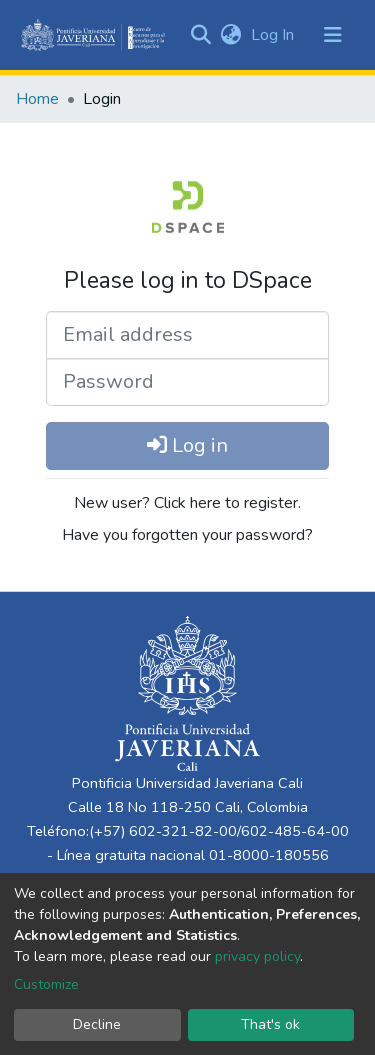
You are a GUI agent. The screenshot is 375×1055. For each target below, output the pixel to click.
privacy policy (257, 956)
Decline (97, 1024)
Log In (274, 35)
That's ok (270, 1024)
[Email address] (187, 335)
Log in (187, 445)
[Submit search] (200, 35)
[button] (230, 35)
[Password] (187, 382)
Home (37, 99)
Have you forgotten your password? (187, 535)
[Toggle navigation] (333, 35)
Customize (46, 984)
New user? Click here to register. (187, 503)
